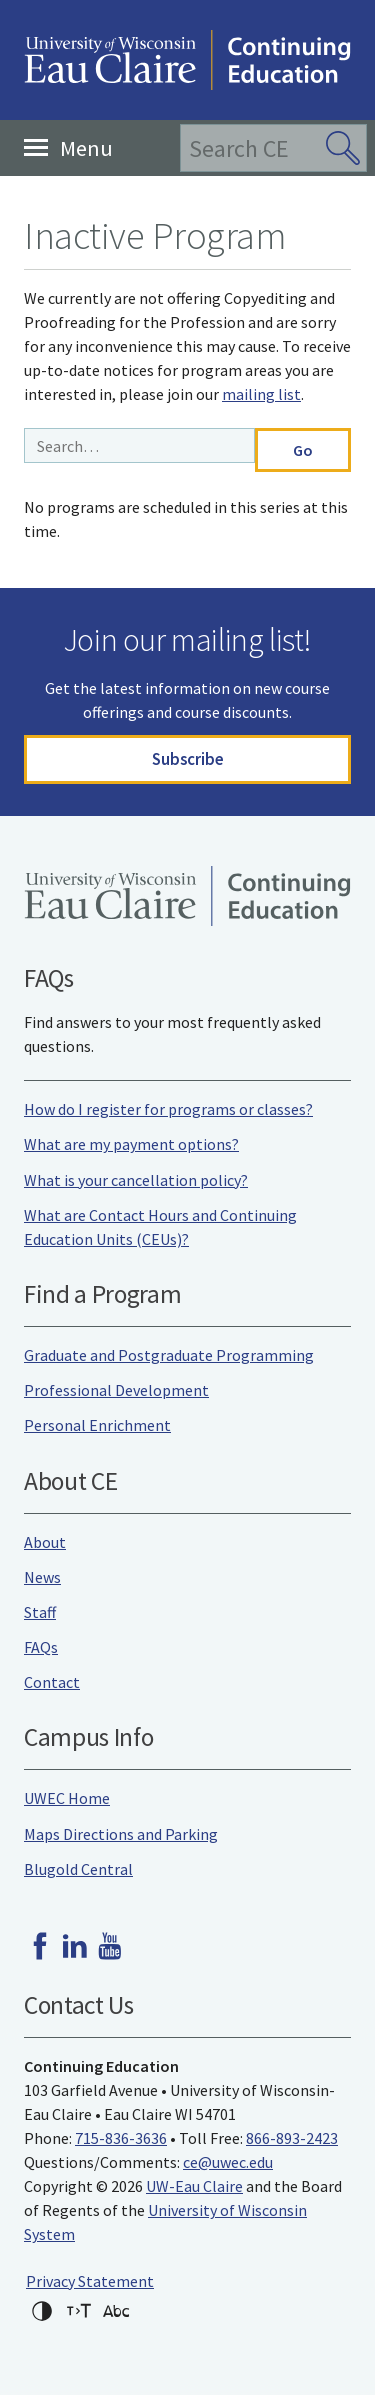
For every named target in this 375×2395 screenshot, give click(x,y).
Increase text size (79, 2311)
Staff (40, 1612)
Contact (52, 1682)
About (45, 1542)
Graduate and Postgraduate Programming (169, 1355)
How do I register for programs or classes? (168, 1109)
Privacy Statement (90, 2281)
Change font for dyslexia (116, 2311)
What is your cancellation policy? (136, 1180)
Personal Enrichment (97, 1425)
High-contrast (42, 2311)
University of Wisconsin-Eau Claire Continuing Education (187, 60)
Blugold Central (78, 1869)
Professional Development (116, 1390)
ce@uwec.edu (228, 2162)
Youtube (110, 1946)
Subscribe (188, 759)
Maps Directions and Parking (121, 1834)
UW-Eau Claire (194, 2186)
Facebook (40, 1946)
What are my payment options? (131, 1144)
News (42, 1577)
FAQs (41, 1647)
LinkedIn (75, 1946)
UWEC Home (67, 1798)
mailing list (261, 394)
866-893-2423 (292, 2138)
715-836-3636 (121, 2138)
